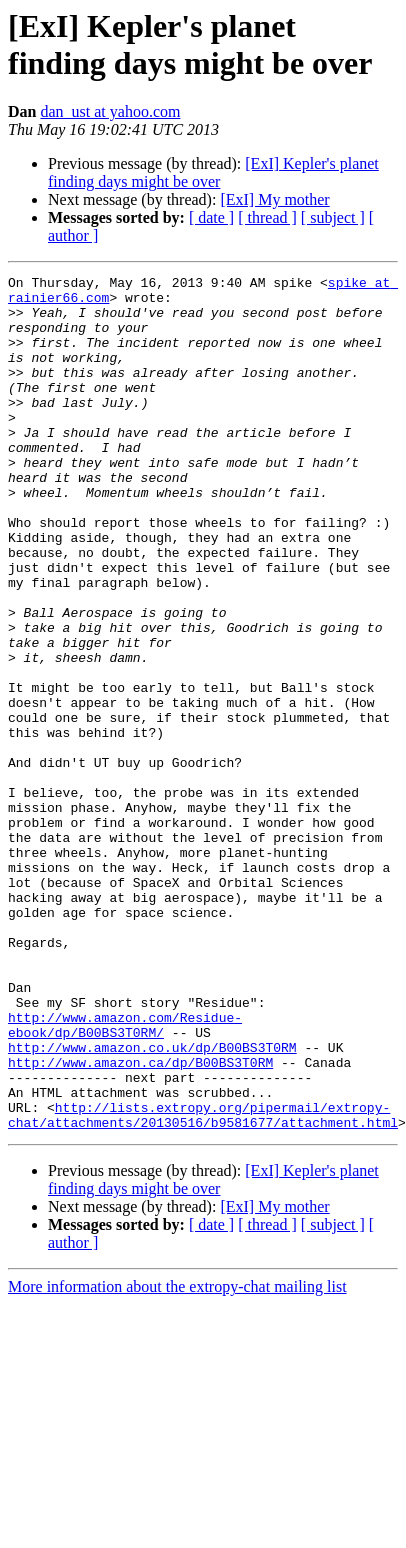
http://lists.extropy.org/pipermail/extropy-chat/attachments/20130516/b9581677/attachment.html (203, 1284)
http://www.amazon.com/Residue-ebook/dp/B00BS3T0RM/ (203, 1167)
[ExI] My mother (274, 199)
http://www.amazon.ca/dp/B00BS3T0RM (140, 1221)
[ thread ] (267, 217)
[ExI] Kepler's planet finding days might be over (213, 172)
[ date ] (211, 217)
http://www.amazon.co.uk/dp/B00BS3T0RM (152, 1203)
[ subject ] (333, 217)
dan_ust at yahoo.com (110, 111)
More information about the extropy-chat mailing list (177, 1457)
